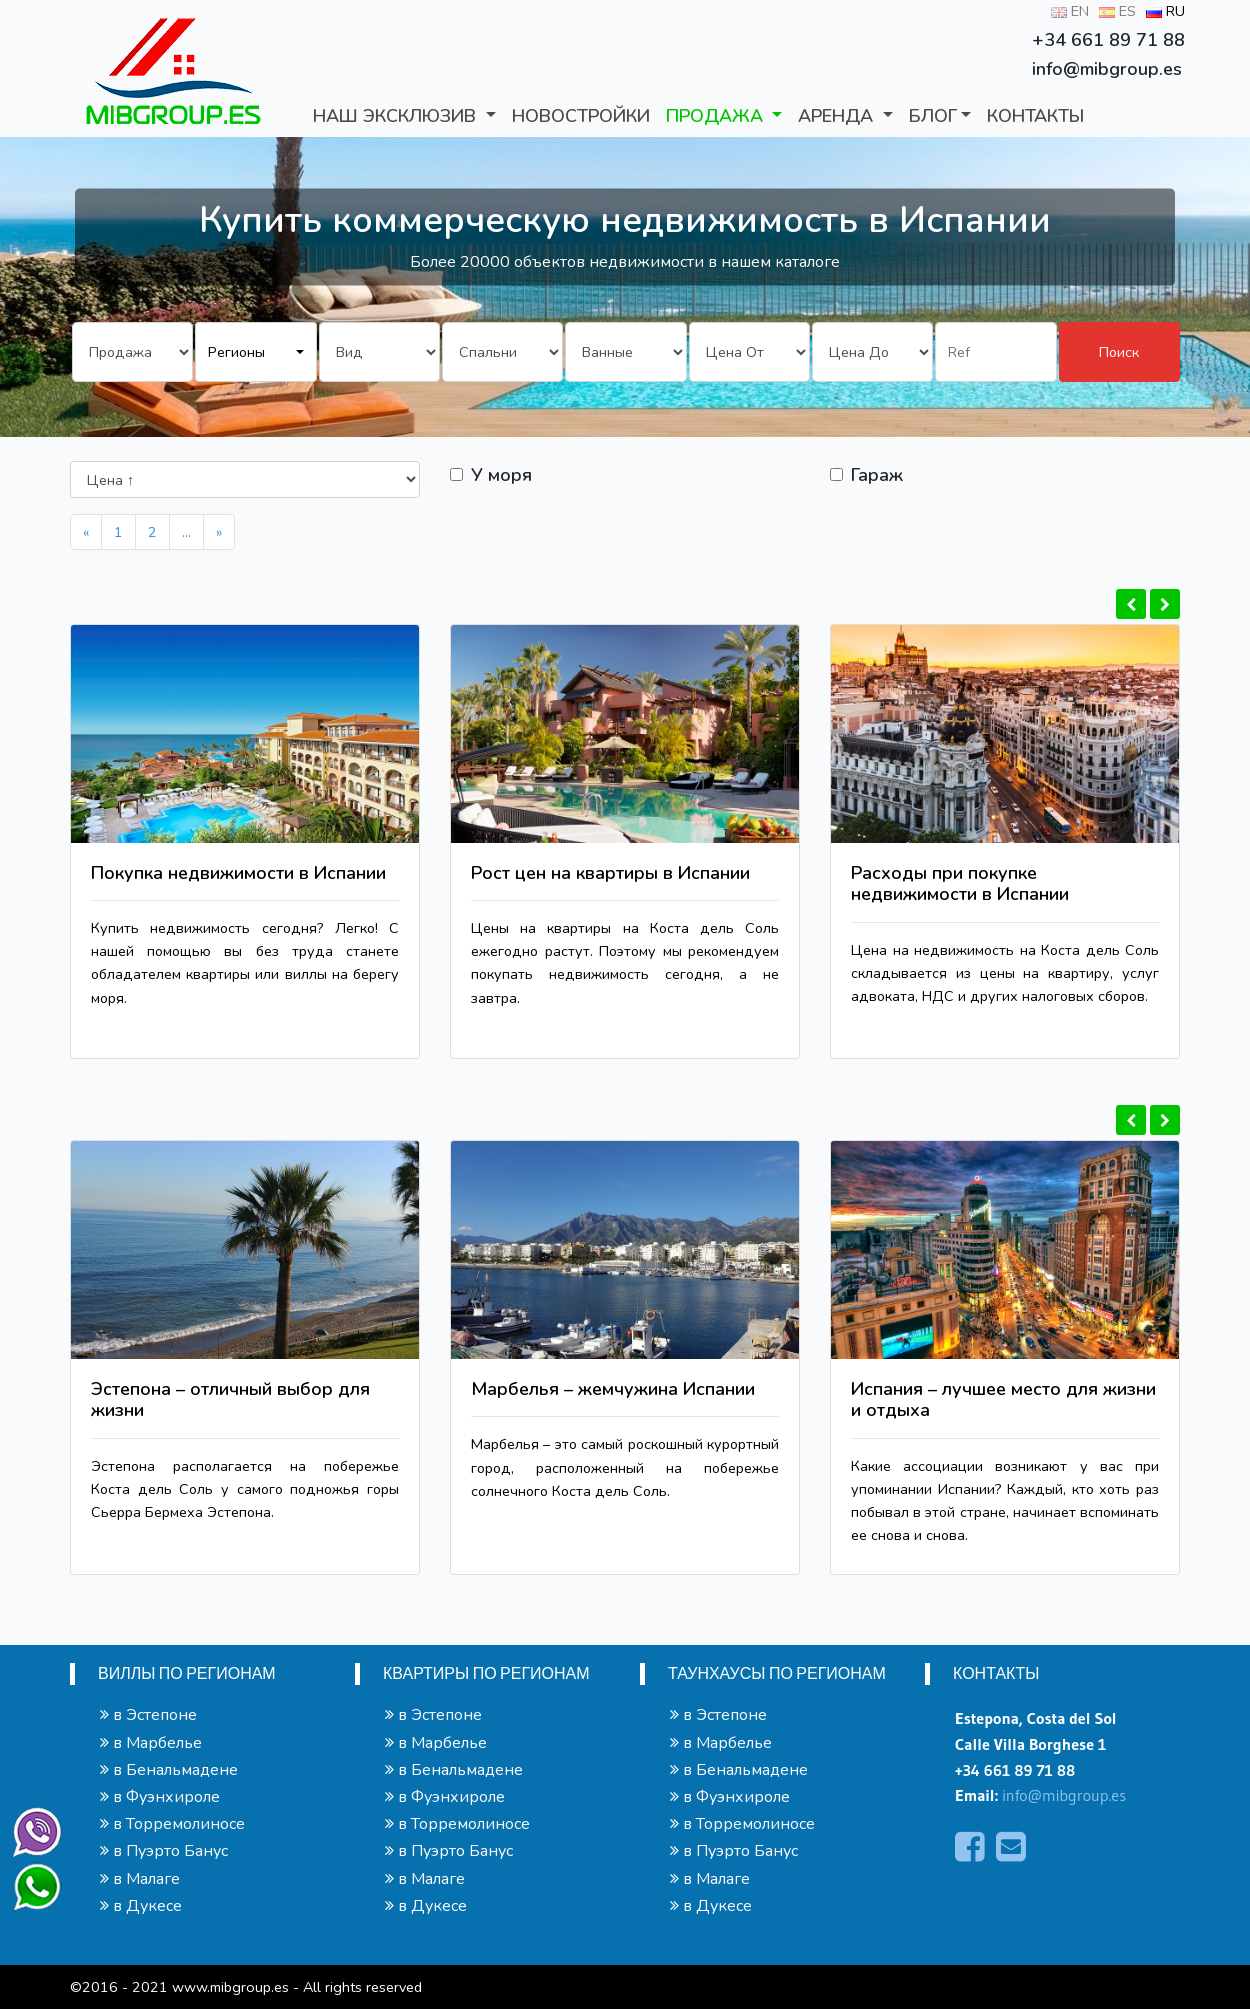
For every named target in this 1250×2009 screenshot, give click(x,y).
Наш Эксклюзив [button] (397, 116)
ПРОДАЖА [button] (717, 116)
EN (1070, 11)
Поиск (1119, 352)
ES (1117, 11)
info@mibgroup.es (1064, 1795)
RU (1165, 11)
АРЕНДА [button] (838, 116)
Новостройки (581, 116)
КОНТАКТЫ (1035, 116)
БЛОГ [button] (933, 116)
